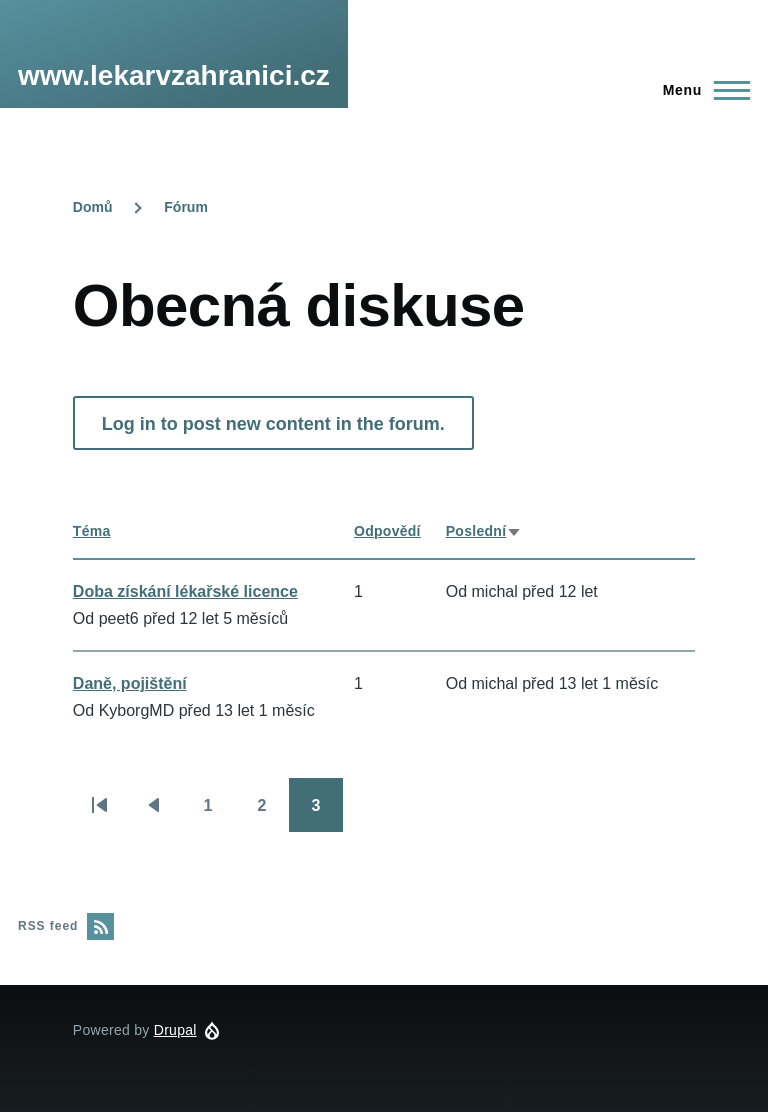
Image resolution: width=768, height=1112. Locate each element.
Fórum (186, 207)
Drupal (175, 1030)
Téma (92, 531)
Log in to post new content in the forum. (273, 424)
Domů (93, 207)
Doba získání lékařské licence (185, 591)
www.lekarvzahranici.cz (174, 75)
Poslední (484, 531)
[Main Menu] (700, 90)
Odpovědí (387, 531)
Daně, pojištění (130, 683)
